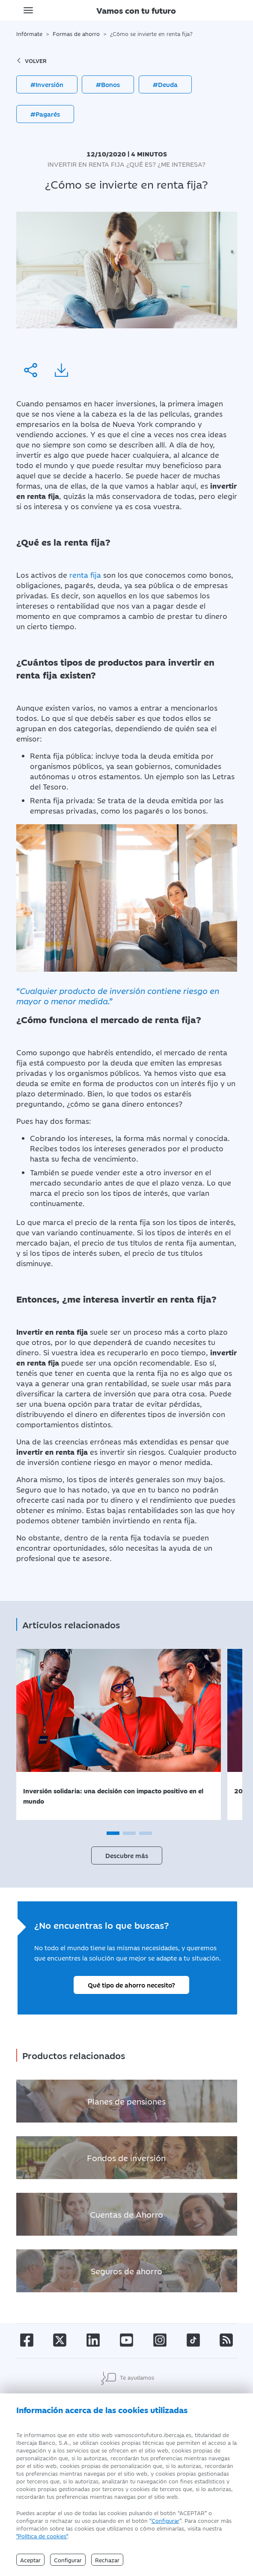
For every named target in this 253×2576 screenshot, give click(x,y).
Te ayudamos (126, 2378)
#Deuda (165, 84)
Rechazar (107, 2560)
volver (31, 60)
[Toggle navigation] (28, 10)
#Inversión (46, 84)
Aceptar (30, 2560)
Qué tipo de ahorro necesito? (131, 1984)
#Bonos (108, 84)
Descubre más (126, 1855)
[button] (113, 1833)
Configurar (165, 2520)
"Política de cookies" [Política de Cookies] (42, 2536)
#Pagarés (45, 113)
